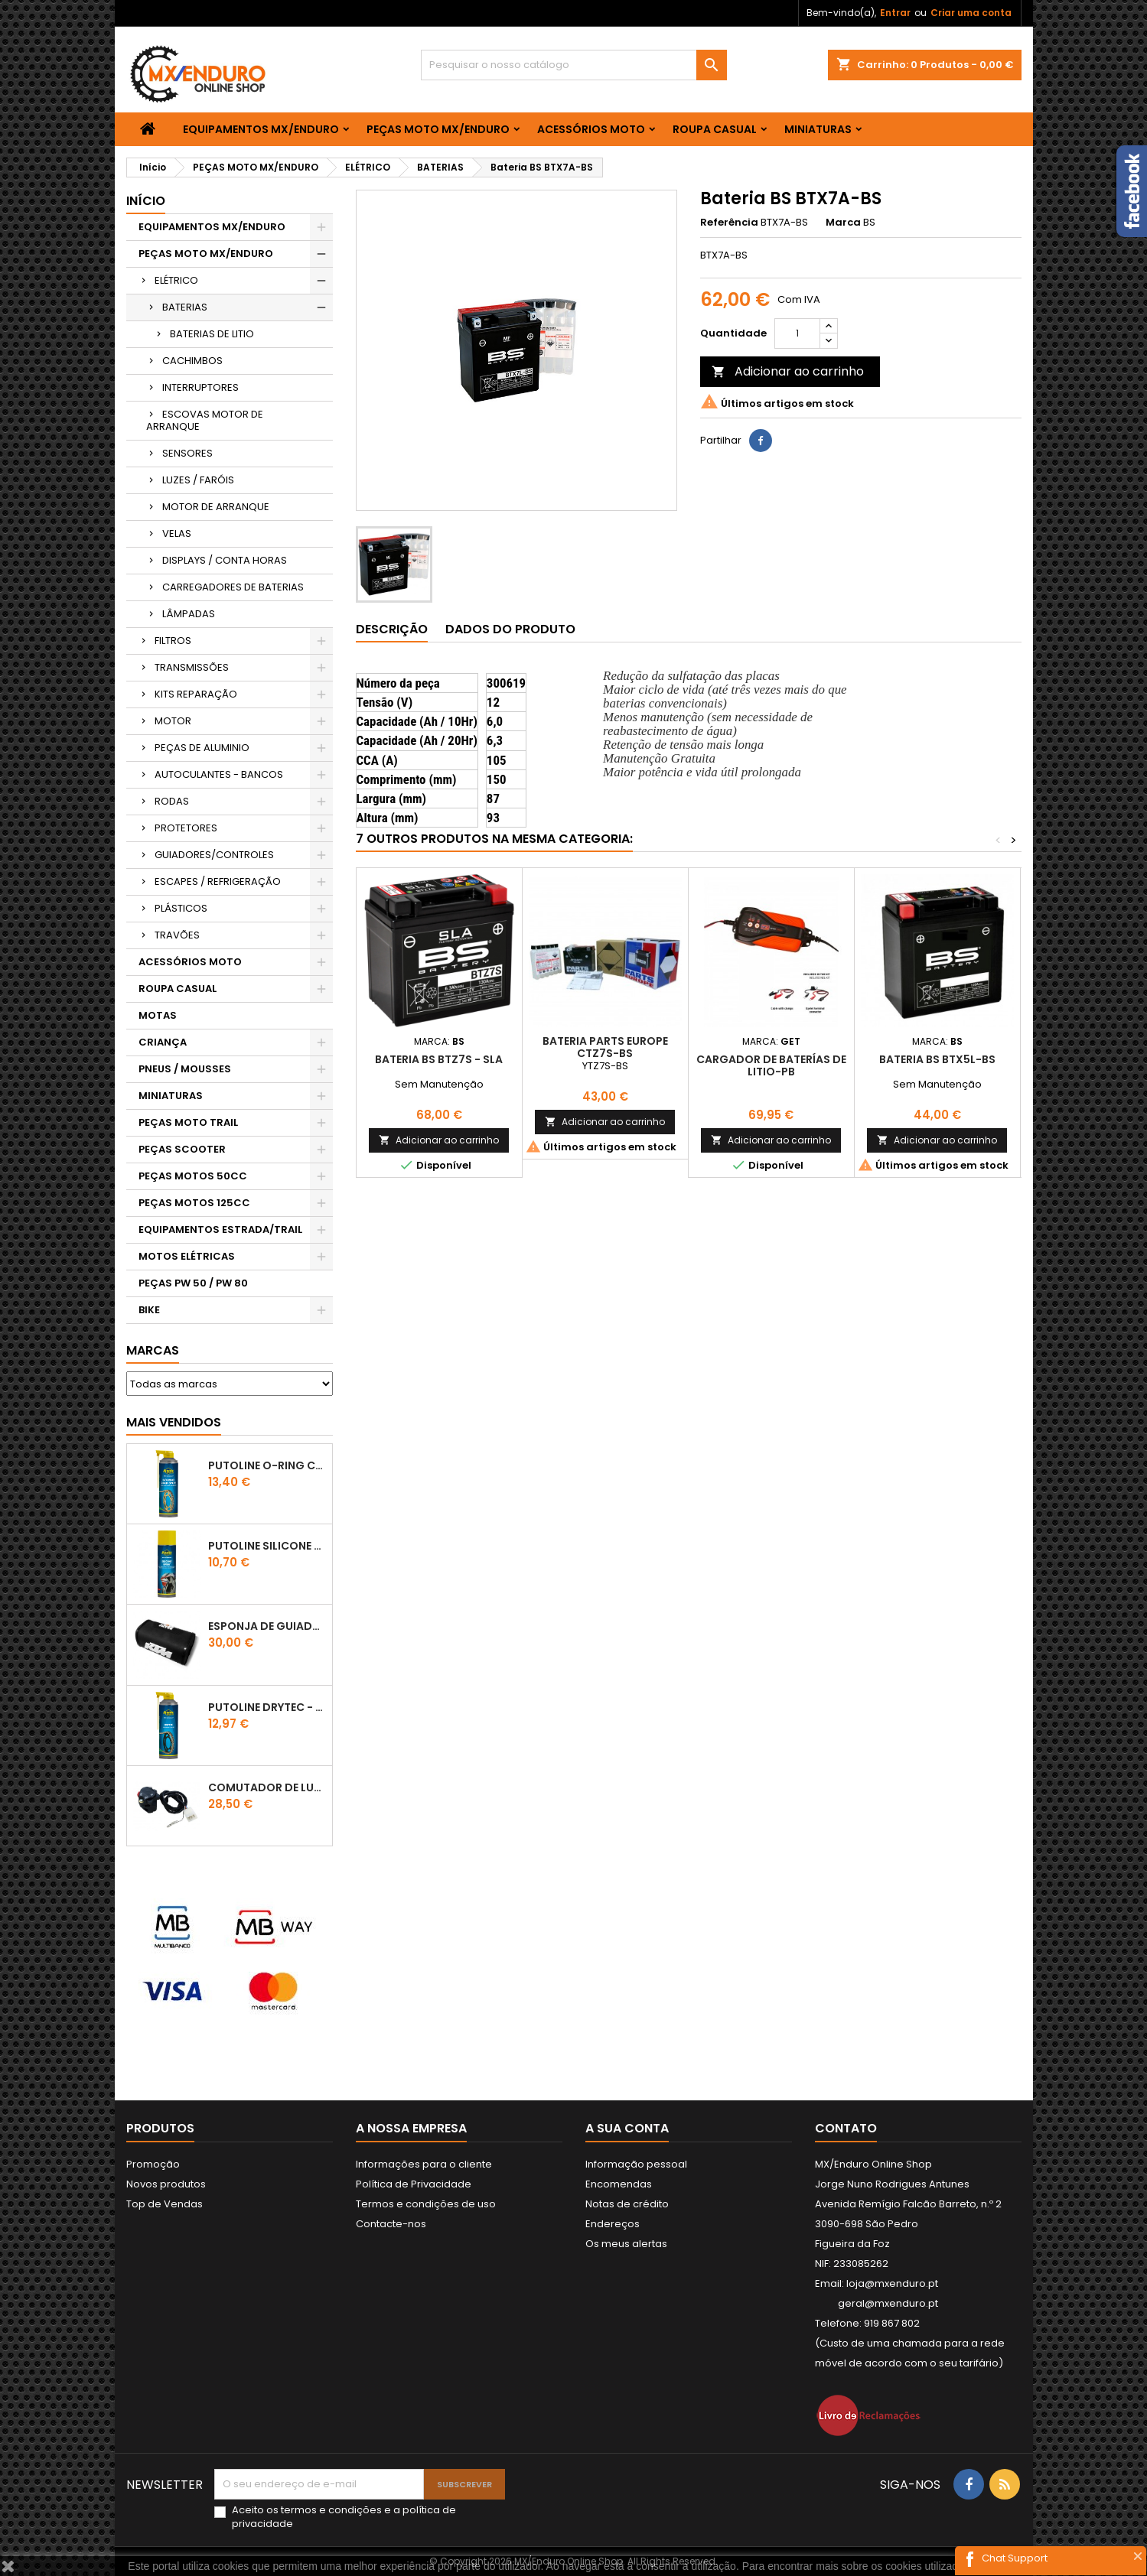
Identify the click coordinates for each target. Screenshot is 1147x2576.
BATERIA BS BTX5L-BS (937, 1059)
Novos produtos (166, 2184)
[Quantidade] (797, 333)
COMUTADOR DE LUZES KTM (267, 1787)
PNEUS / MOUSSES (184, 1069)
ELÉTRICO (176, 280)
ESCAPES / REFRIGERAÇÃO (218, 881)
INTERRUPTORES (200, 387)
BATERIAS (184, 307)
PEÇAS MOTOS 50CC (192, 1176)
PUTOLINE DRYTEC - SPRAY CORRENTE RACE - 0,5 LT (267, 1707)
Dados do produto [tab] (510, 629)
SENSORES (187, 453)
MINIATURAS (818, 129)
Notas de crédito (627, 2204)
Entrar (895, 12)
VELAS (176, 533)
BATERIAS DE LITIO (212, 334)
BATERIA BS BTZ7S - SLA (439, 1059)
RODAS (172, 801)
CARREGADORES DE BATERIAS (233, 587)
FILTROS (173, 640)
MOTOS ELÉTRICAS (186, 1256)
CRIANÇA (162, 1042)
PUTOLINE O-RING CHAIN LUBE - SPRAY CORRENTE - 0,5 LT (267, 1465)
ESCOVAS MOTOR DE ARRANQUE (204, 420)
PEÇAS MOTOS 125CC (194, 1202)
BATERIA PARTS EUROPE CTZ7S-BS (605, 1047)
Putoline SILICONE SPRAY (267, 1546)
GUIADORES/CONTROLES (214, 854)
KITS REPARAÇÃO (196, 694)
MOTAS (157, 1015)
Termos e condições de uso (426, 2204)
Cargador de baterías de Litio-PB (771, 1065)
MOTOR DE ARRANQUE (215, 506)
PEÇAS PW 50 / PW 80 (193, 1283)
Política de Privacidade (413, 2184)
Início (145, 201)
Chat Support (1015, 2558)
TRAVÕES (177, 935)
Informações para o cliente (424, 2164)
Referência (729, 222)
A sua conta (627, 2128)
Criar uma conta (971, 12)
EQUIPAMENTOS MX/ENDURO (261, 129)
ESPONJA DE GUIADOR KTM (267, 1626)
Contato (846, 2128)
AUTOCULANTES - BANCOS (219, 774)
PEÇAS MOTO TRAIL (188, 1122)
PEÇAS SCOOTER (182, 1149)
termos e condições (331, 2510)
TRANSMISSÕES (192, 667)
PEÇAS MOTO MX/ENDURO (438, 129)
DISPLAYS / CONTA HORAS (224, 560)
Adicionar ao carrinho (788, 371)
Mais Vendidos (173, 1422)
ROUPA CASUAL (715, 129)
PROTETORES (186, 828)
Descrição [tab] (392, 629)
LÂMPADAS (188, 614)
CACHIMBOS (192, 360)
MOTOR (173, 721)
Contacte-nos (391, 2224)
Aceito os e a (344, 2517)
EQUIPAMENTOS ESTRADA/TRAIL (220, 1229)
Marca (843, 222)
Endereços (612, 2224)
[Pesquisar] (574, 65)
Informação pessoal (636, 2164)
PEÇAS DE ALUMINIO (202, 747)
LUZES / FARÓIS (198, 480)
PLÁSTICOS (181, 908)
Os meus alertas (626, 2243)
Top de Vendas (164, 2204)
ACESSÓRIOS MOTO (591, 129)
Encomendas (618, 2184)
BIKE (149, 1310)
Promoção (153, 2164)
